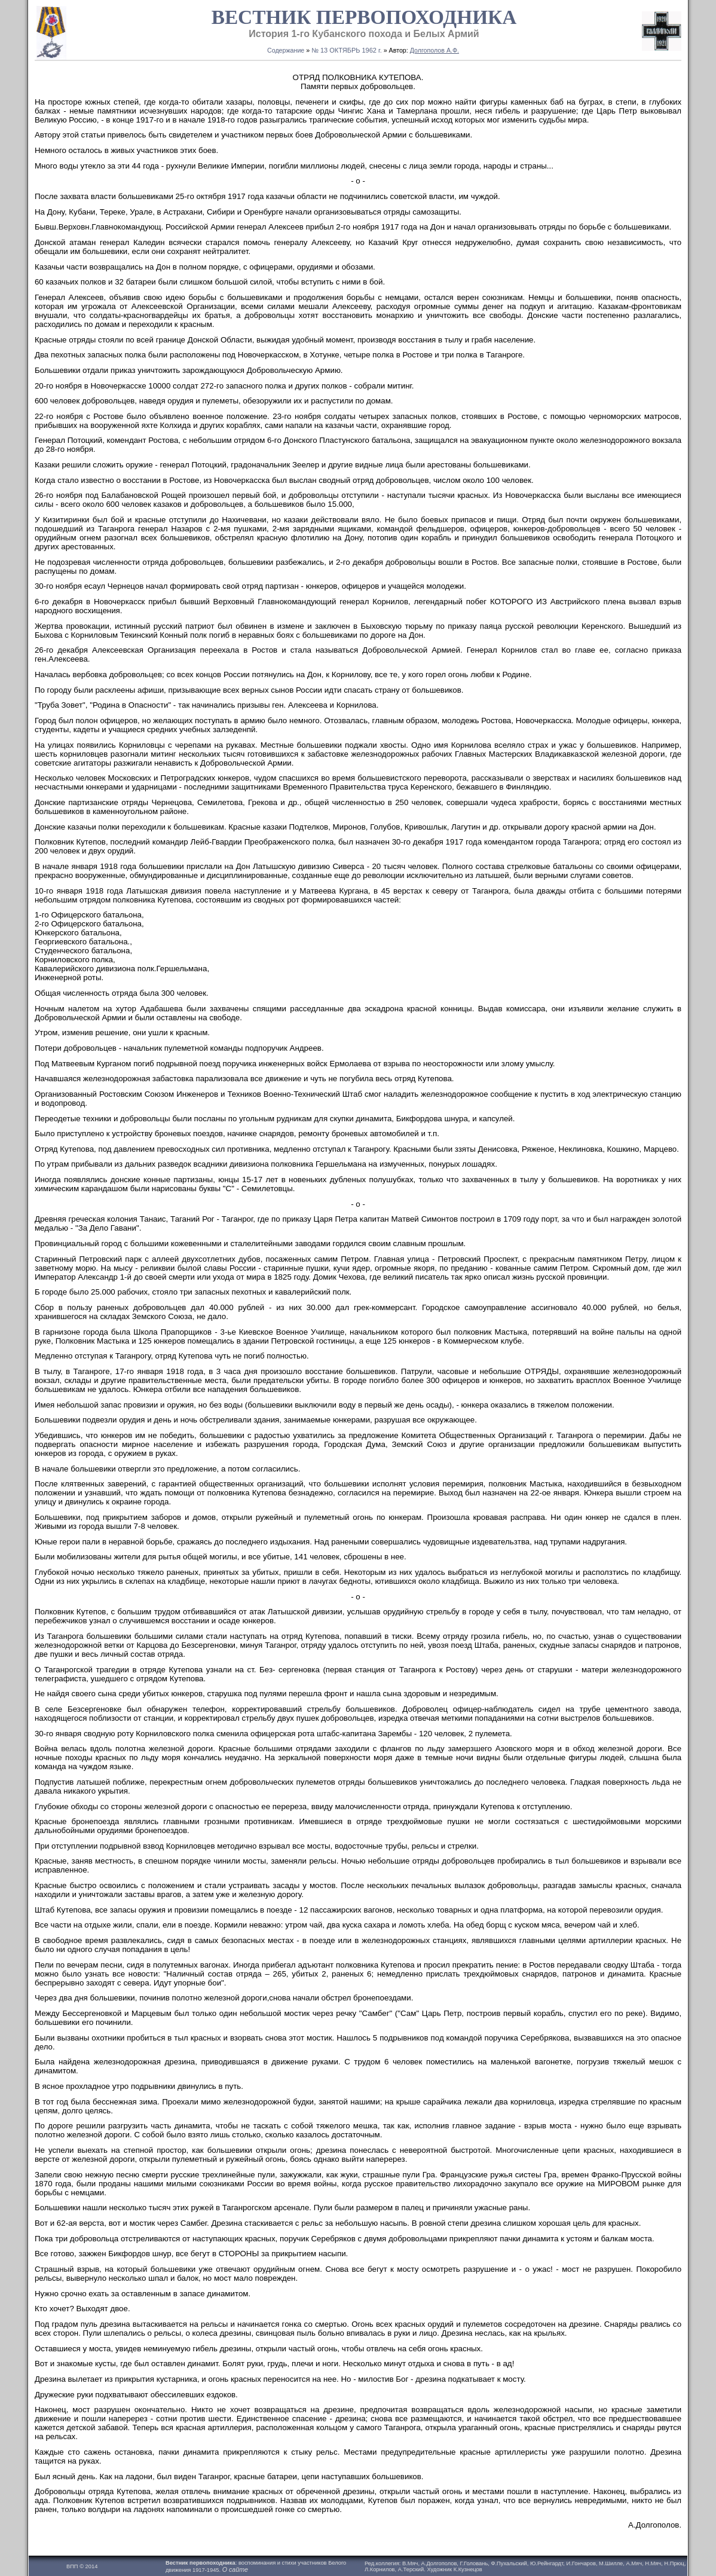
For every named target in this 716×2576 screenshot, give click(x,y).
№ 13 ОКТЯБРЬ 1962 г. (346, 50)
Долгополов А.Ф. (434, 50)
